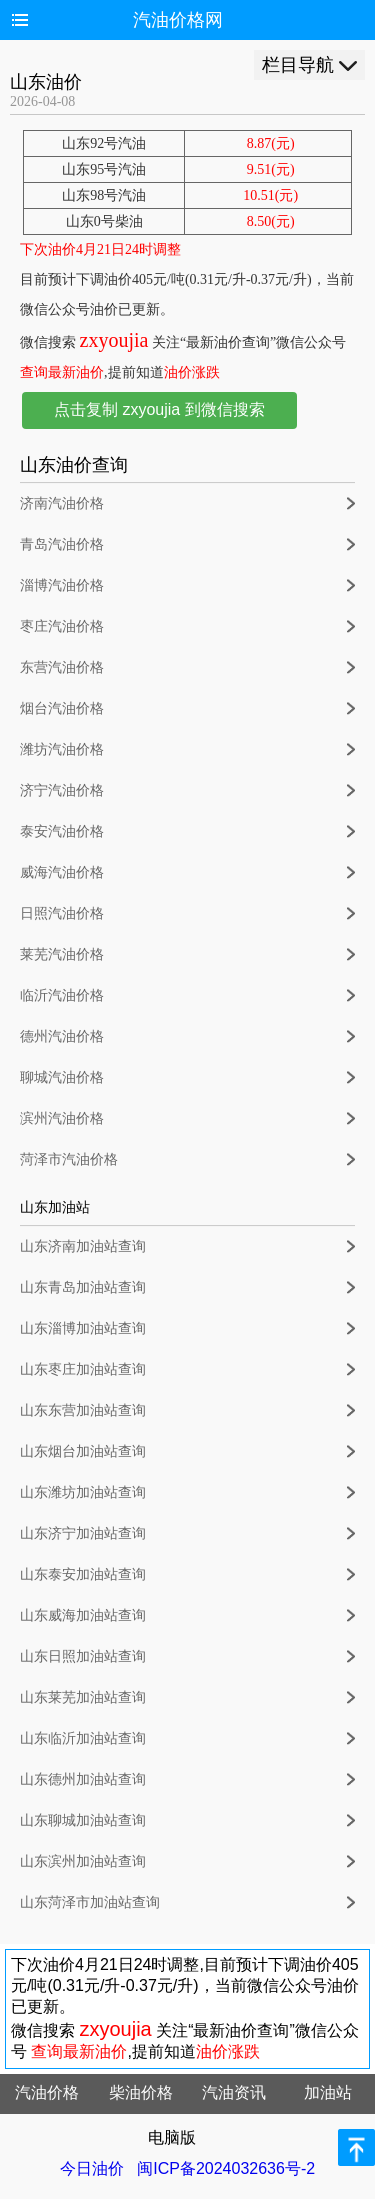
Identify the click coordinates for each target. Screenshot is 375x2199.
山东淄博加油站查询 (83, 1328)
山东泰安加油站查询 (83, 1574)
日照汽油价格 (62, 913)
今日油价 (92, 2168)
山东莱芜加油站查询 (83, 1697)
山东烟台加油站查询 (83, 1451)
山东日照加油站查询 (83, 1656)
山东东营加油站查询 (83, 1410)
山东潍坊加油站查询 (83, 1492)
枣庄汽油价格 (62, 626)
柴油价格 (141, 2092)
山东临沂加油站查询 (83, 1738)
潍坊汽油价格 (62, 749)
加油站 (328, 2092)
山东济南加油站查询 (83, 1246)
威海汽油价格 (62, 872)
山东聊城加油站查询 (83, 1820)
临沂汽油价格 (62, 995)
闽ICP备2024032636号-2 (226, 2168)
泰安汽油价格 (62, 831)
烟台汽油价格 (62, 708)
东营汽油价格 (62, 667)
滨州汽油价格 (62, 1118)
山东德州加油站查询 (83, 1779)
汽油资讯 (234, 2092)
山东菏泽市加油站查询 (90, 1902)
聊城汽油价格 (62, 1077)
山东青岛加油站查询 (83, 1287)
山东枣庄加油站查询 (83, 1369)
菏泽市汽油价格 (69, 1159)
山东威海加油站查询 (83, 1615)
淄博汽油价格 (62, 585)
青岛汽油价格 (62, 544)
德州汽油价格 (62, 1036)
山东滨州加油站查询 (83, 1861)
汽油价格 (47, 2092)
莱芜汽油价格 (62, 954)
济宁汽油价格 (62, 790)
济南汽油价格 (62, 503)
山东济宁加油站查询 (83, 1533)
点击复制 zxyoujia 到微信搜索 (159, 409)
